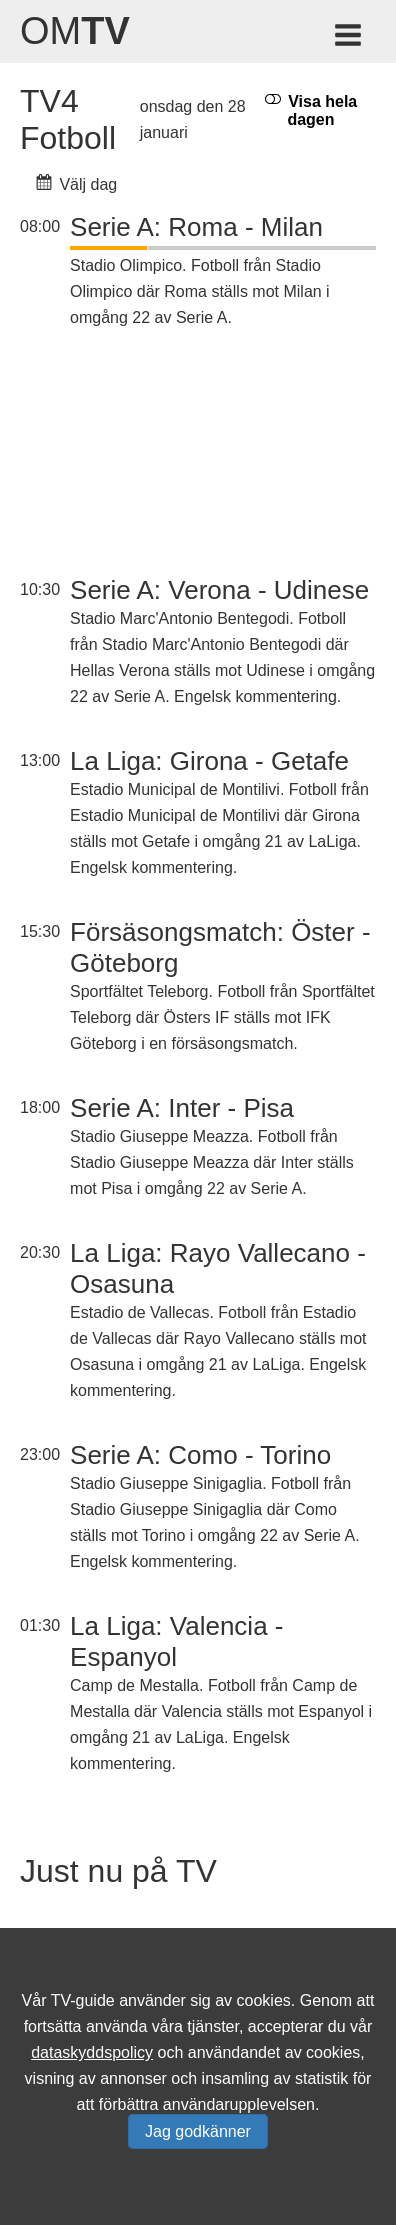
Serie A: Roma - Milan (196, 227)
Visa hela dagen (311, 109)
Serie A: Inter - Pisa (182, 1108)
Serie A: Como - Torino (200, 1455)
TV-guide (83, 2000)
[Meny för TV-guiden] (349, 38)
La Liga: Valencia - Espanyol (176, 1641)
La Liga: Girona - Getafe (209, 761)
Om (75, 31)
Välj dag (76, 183)
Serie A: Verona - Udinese (219, 590)
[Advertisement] (223, 455)
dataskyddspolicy (92, 2052)
